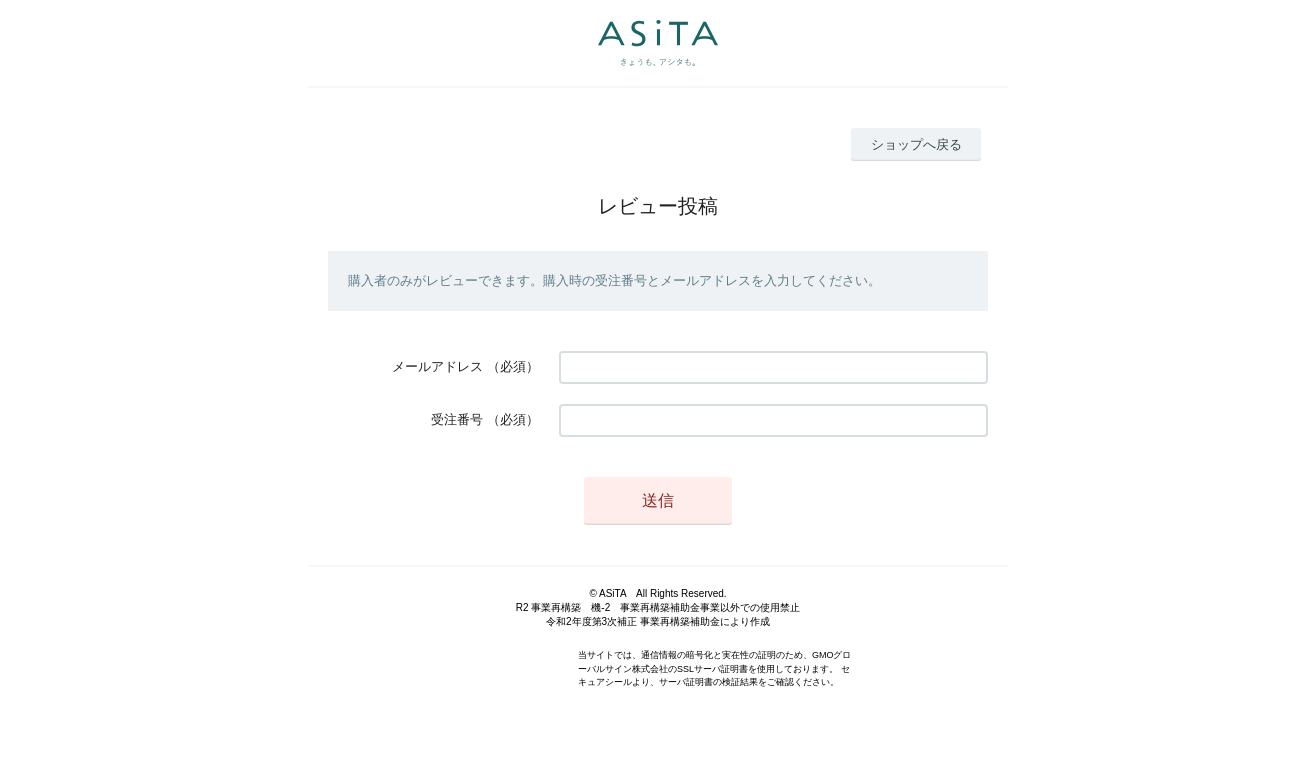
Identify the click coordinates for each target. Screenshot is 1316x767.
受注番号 (457, 419)
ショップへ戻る (916, 144)
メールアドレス (437, 366)
